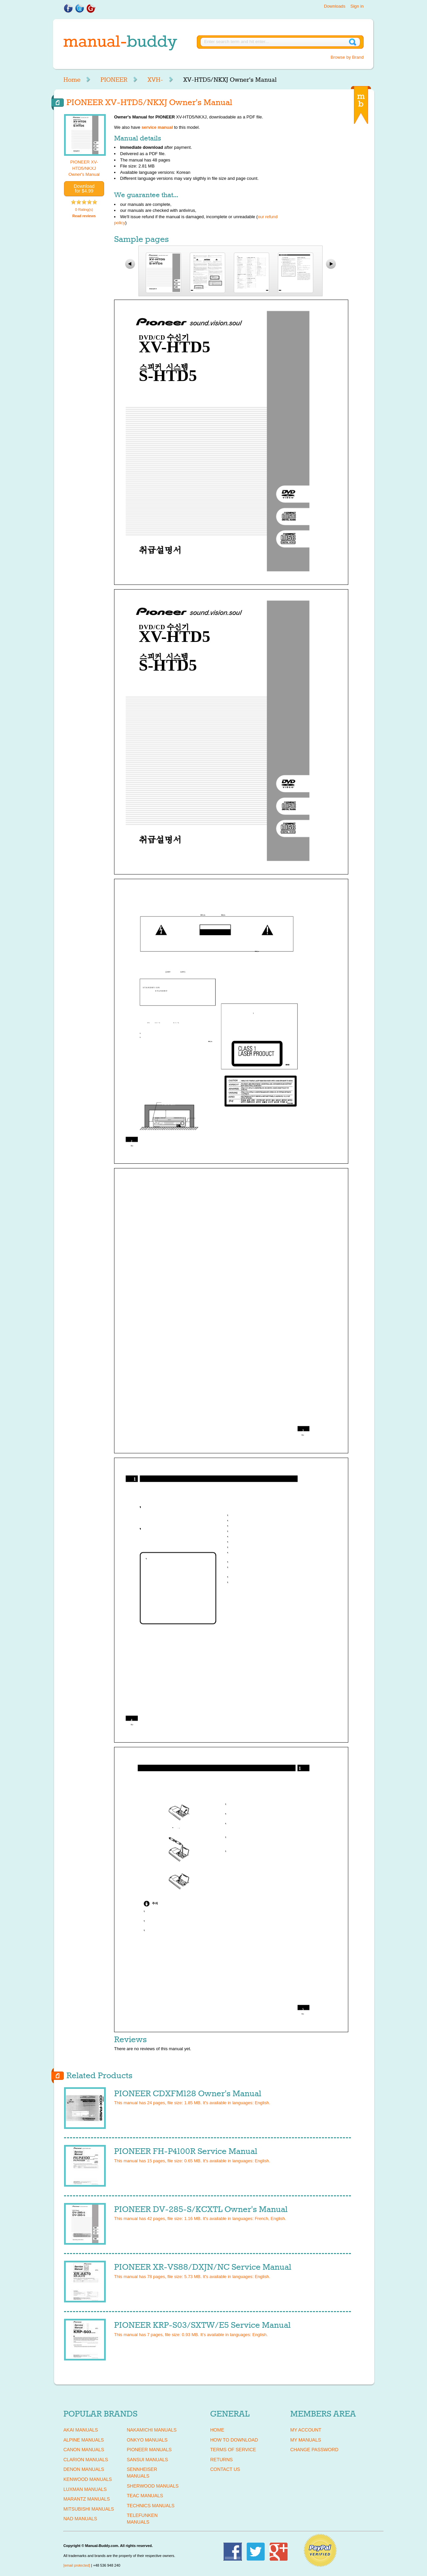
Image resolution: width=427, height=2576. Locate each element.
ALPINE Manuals (83, 2440)
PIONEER (113, 79)
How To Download (234, 2440)
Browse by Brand (347, 57)
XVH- (155, 79)
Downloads (334, 6)
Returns (221, 2459)
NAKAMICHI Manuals (151, 2430)
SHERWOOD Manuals (152, 2486)
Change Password (314, 2449)
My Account (305, 2430)
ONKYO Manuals (147, 2440)
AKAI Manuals (80, 2430)
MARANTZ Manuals (86, 2499)
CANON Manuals (83, 2449)
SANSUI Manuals (147, 2459)
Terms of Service (233, 2449)
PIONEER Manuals (149, 2449)
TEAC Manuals (145, 2495)
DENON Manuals (83, 2469)
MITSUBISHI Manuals (88, 2509)
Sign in (357, 6)
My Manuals (305, 2440)
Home (71, 79)
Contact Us (225, 2469)
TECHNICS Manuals (150, 2505)
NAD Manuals (80, 2518)
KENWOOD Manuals (87, 2479)
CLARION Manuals (85, 2459)
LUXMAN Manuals (85, 2489)
